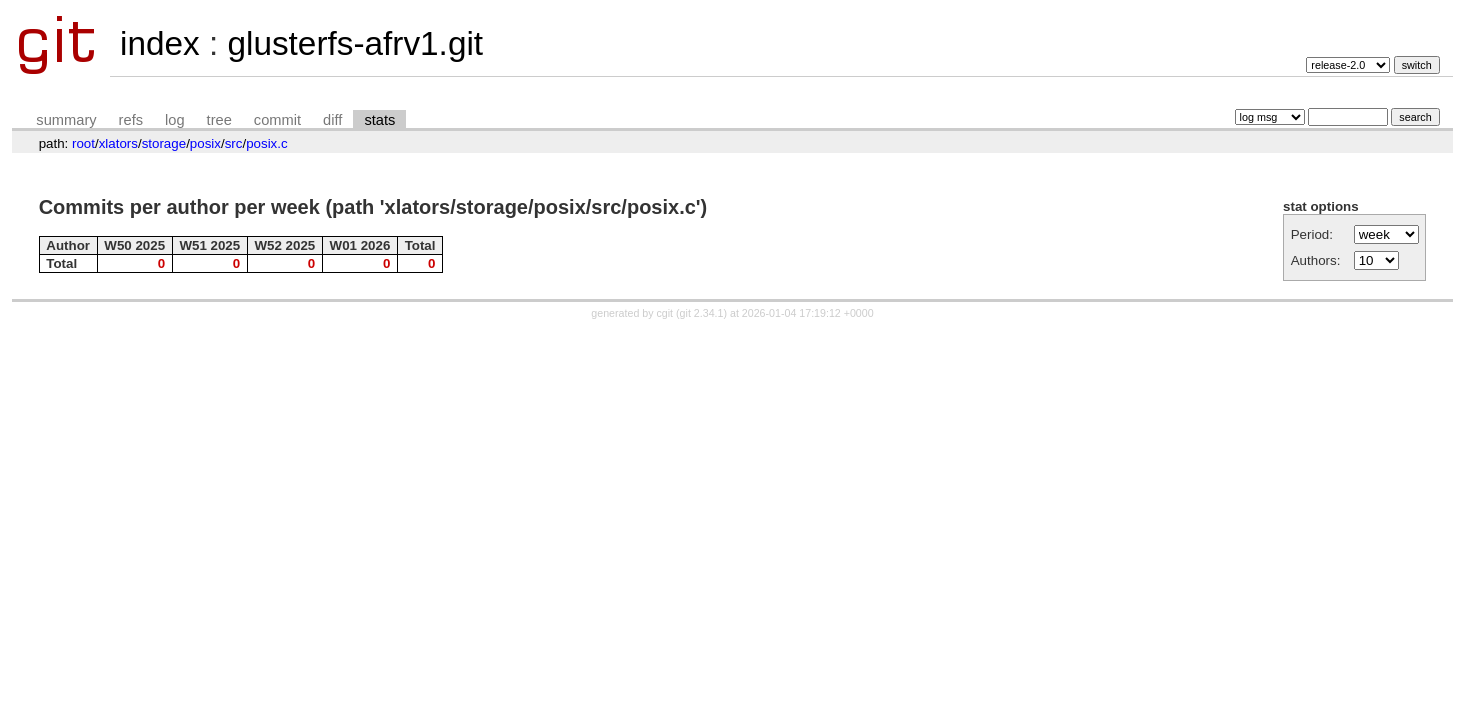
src (234, 143)
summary (66, 120)
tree (219, 120)
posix (205, 143)
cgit (667, 313)
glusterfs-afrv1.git (355, 43)
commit (277, 120)
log (175, 120)
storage (164, 143)
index (160, 43)
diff (332, 120)
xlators (118, 143)
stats (379, 120)
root (83, 143)
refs (131, 120)
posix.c (266, 143)
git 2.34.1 (702, 313)
